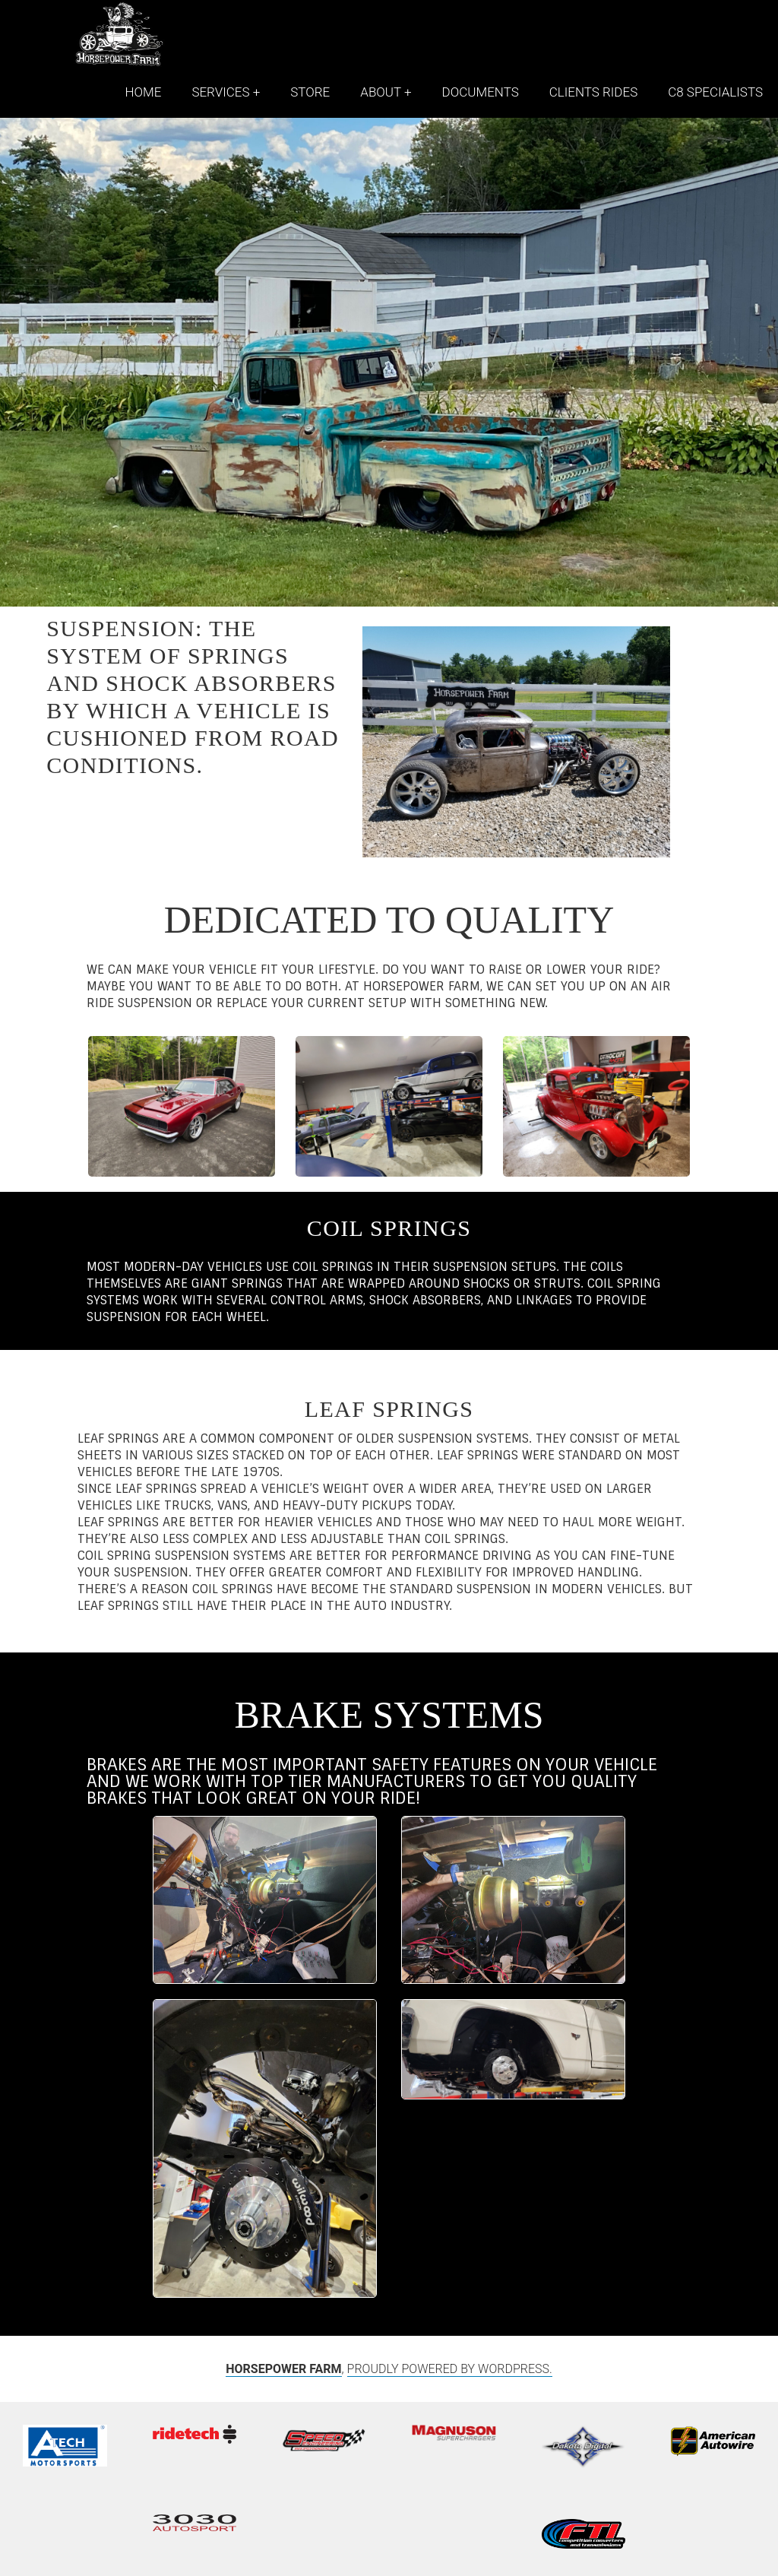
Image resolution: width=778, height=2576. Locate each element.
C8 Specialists (715, 92)
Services (220, 92)
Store (310, 92)
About (380, 92)
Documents (480, 92)
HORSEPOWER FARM (283, 2369)
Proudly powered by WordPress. (449, 2369)
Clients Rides (593, 92)
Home (143, 92)
